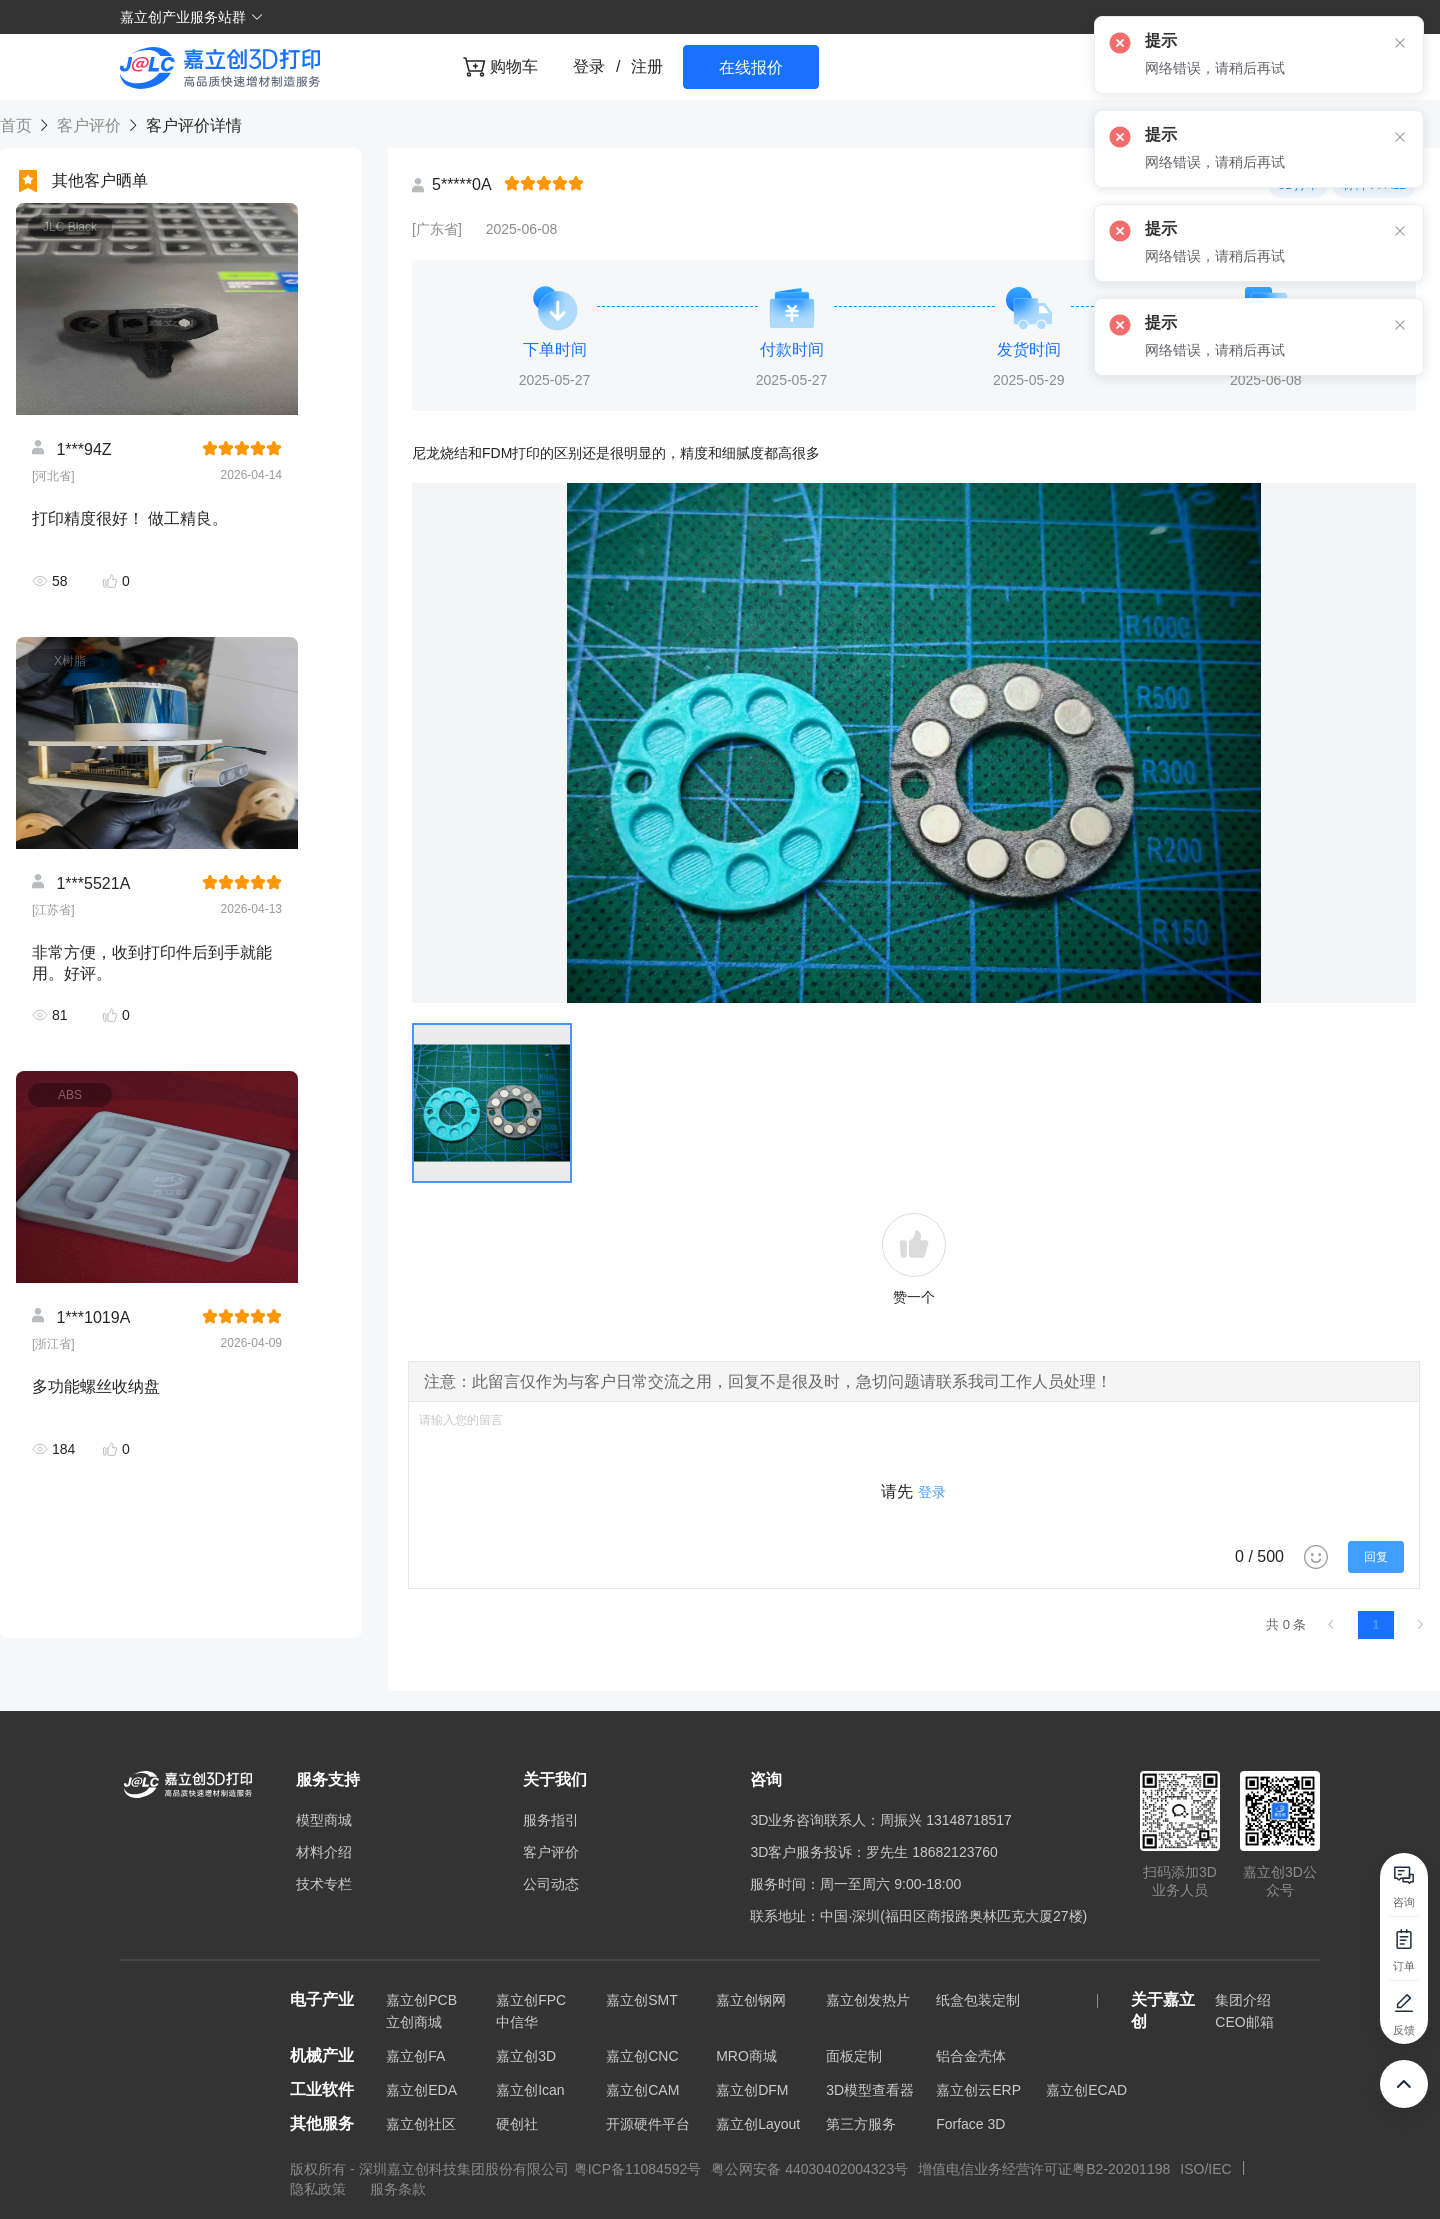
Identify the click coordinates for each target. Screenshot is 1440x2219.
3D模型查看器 (870, 2090)
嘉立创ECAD (1086, 2090)
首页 (18, 125)
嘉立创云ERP (978, 2090)
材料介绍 (324, 1852)
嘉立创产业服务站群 (192, 17)
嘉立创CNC (642, 2056)
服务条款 (398, 2189)
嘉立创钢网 (751, 2000)
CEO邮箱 (1244, 2022)
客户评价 (88, 125)
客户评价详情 (191, 125)
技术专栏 (324, 1884)
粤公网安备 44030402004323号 (809, 2169)
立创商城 (414, 2022)
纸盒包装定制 (978, 2000)
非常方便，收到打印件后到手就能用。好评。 (152, 963)
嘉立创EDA (421, 2090)
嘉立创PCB (421, 2000)
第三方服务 (861, 2124)
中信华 (517, 2022)
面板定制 (854, 2056)
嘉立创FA (415, 2056)
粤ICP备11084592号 (638, 2169)
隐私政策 (320, 2189)
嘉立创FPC (531, 2000)
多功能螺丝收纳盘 (96, 1386)
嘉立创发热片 (868, 2000)
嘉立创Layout (758, 2124)
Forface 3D (970, 2124)
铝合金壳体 (971, 2056)
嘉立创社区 (421, 2124)
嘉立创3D (526, 2056)
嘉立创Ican (530, 2090)
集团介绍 (1243, 2000)
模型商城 (324, 1820)
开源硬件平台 (648, 2124)
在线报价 (751, 67)
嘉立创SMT (642, 2000)
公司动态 (551, 1884)
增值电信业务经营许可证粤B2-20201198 (1044, 2169)
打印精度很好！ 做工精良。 (130, 518)
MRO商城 (746, 2056)
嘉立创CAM (642, 2090)
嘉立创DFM (752, 2090)
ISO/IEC (1205, 2169)
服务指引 (551, 1820)
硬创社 (517, 2124)
